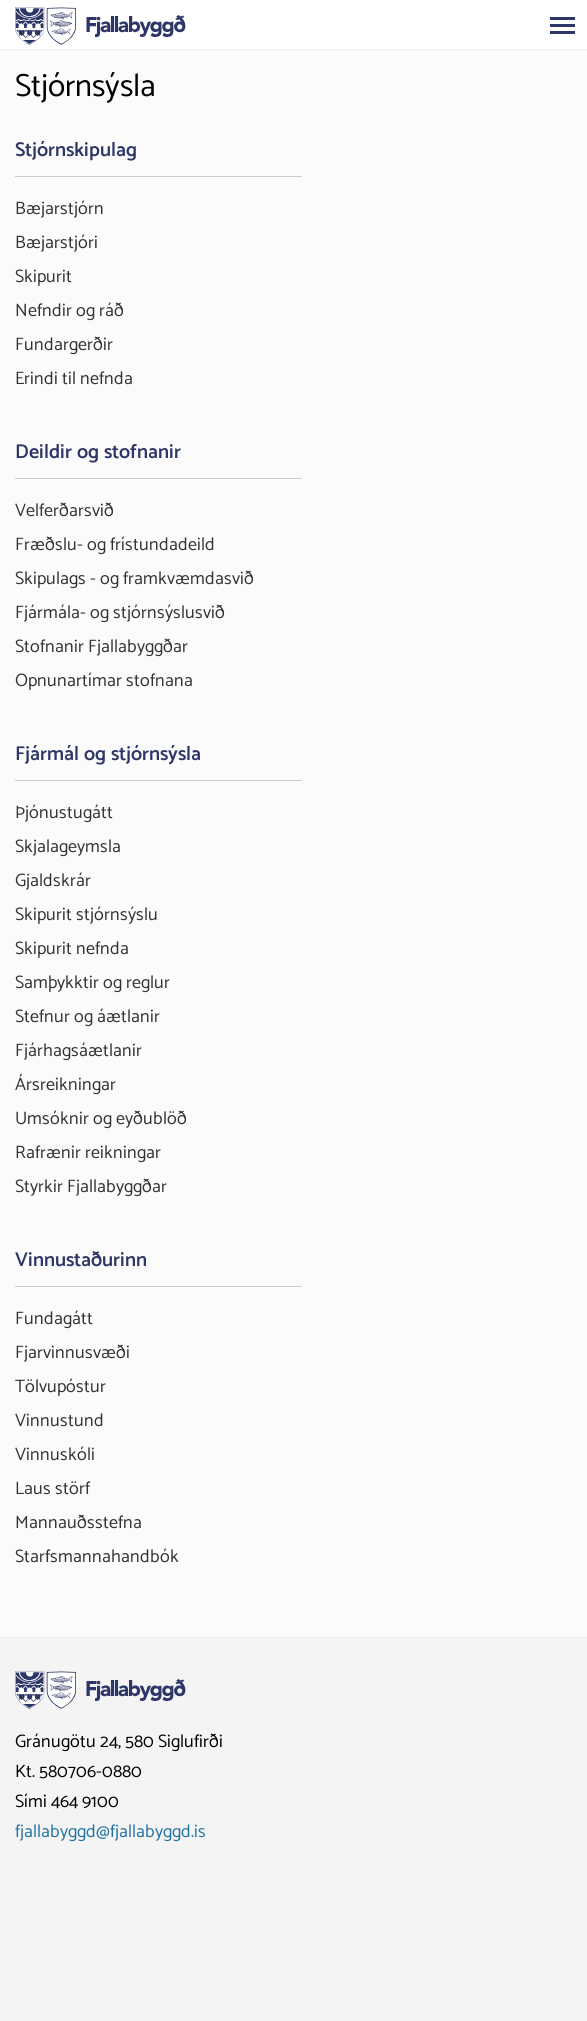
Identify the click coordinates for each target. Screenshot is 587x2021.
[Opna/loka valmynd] (562, 25)
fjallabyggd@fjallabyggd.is (110, 1832)
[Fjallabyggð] (100, 24)
